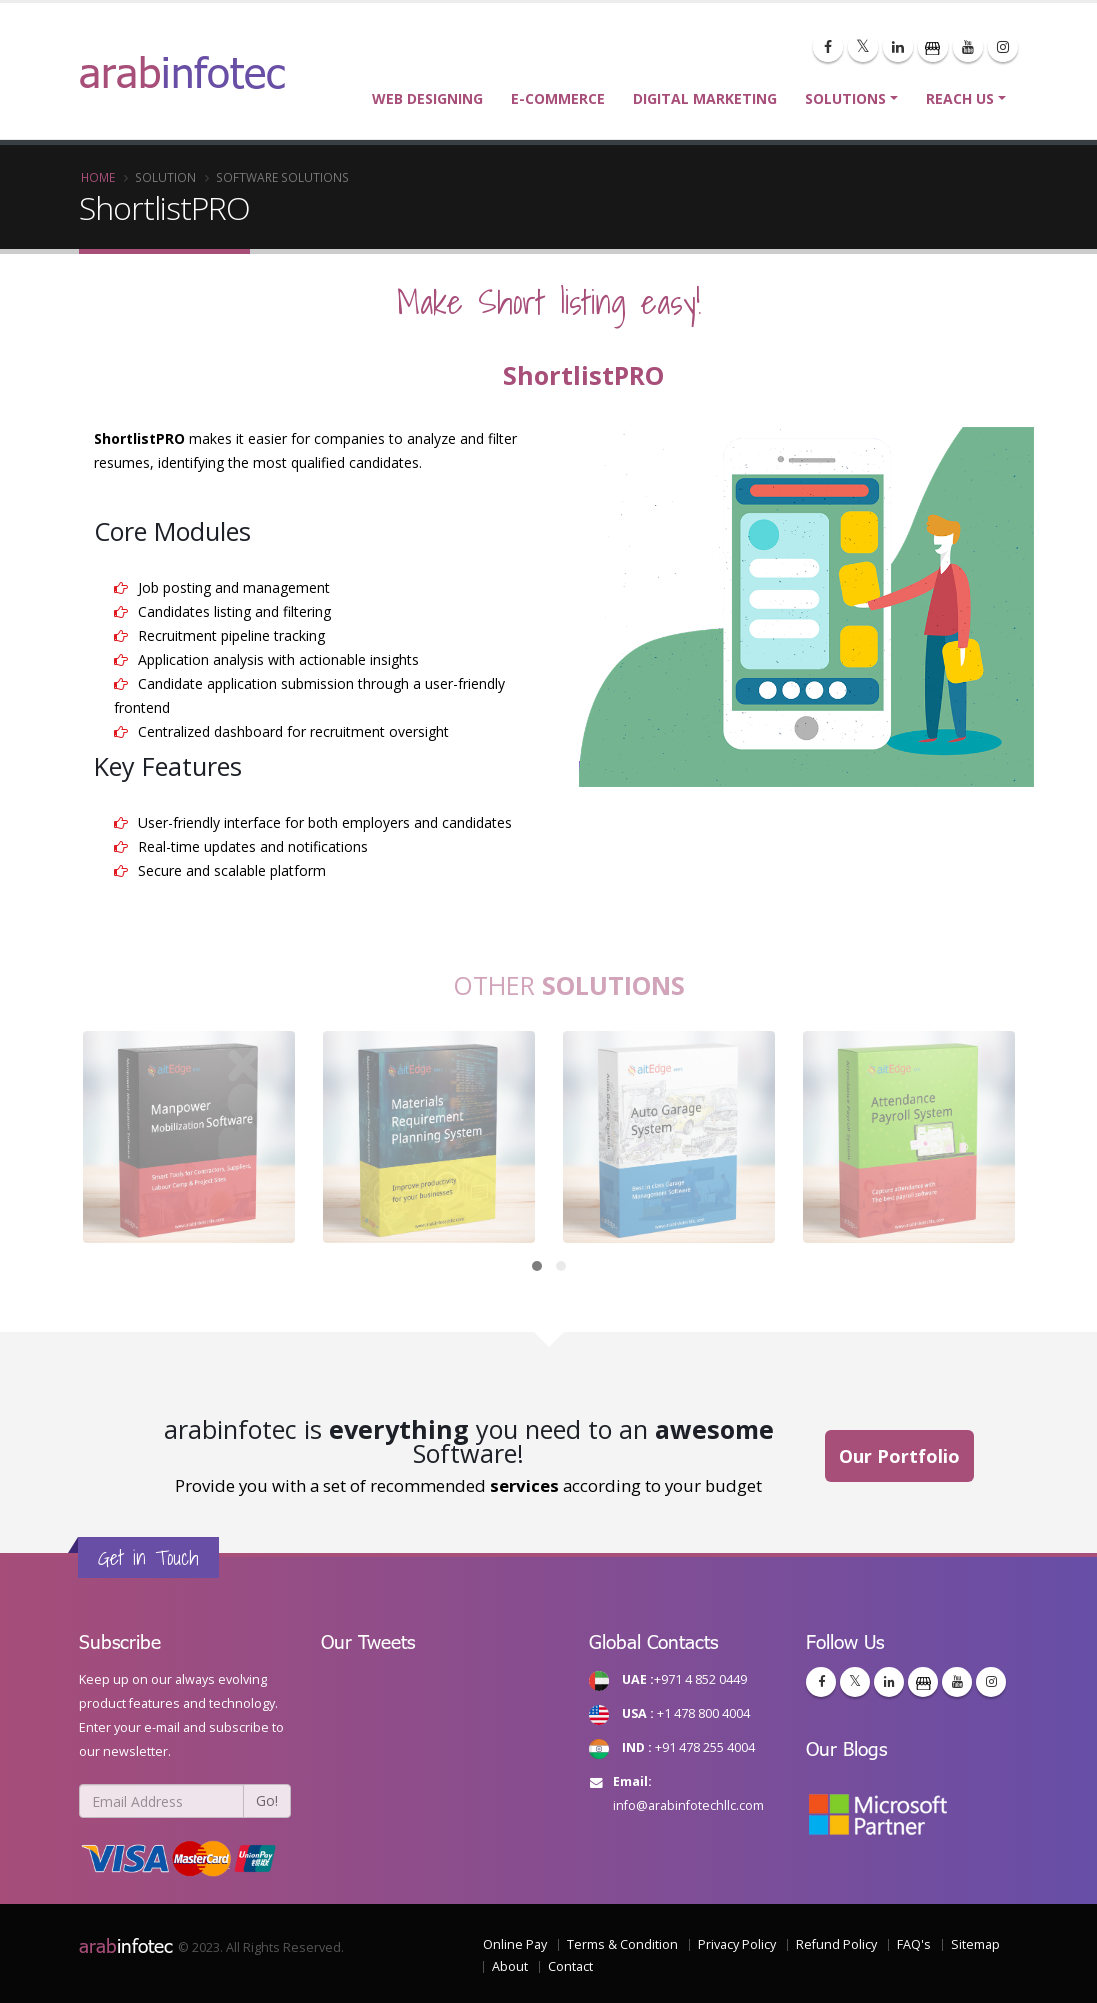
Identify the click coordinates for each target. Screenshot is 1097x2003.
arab (182, 71)
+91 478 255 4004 (705, 1747)
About (510, 1966)
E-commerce (558, 98)
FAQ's (914, 1944)
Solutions (845, 98)
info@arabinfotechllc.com (688, 1805)
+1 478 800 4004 (703, 1713)
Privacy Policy (737, 1944)
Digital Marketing (705, 98)
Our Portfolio (899, 1456)
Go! (267, 1800)
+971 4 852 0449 (700, 1679)
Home (98, 177)
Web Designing (427, 98)
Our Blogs (846, 1747)
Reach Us (960, 98)
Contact (570, 1966)
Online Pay (515, 1944)
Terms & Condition (622, 1944)
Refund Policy (836, 1944)
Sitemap (975, 1944)
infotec (126, 1945)
